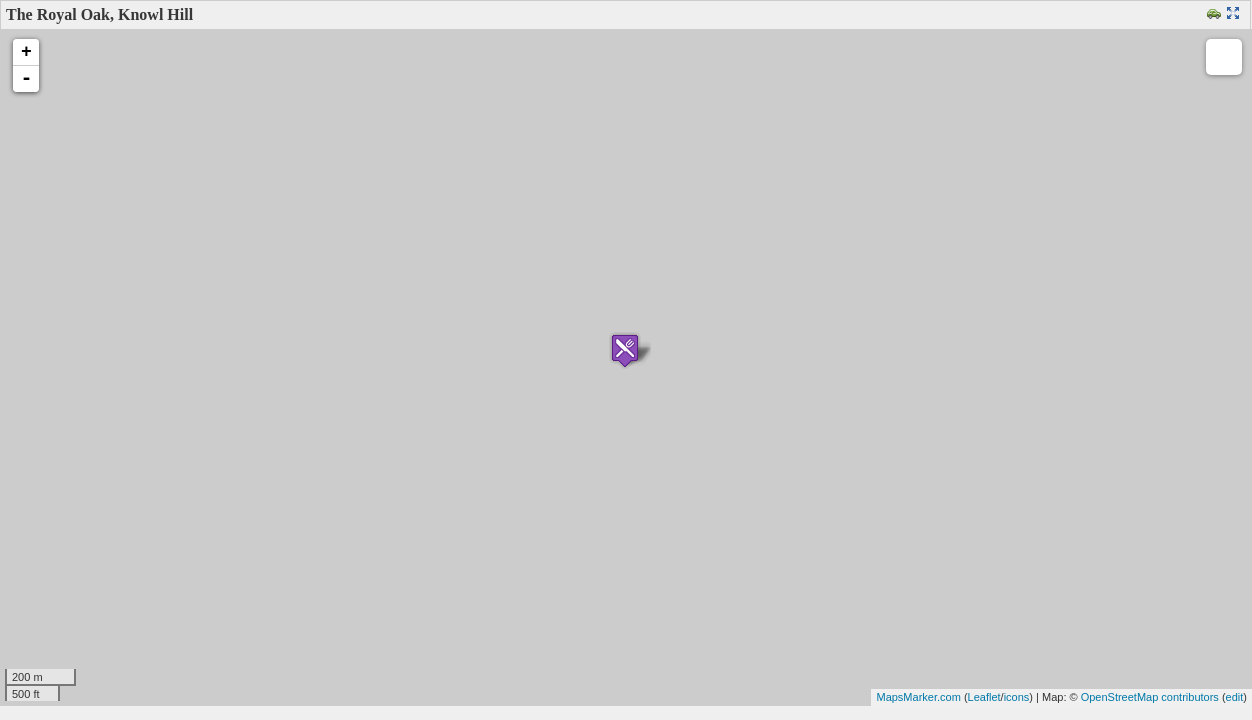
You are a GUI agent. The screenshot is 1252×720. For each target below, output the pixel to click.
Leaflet (984, 697)
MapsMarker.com (918, 697)
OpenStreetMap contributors (1150, 697)
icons (1017, 697)
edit (1235, 697)
